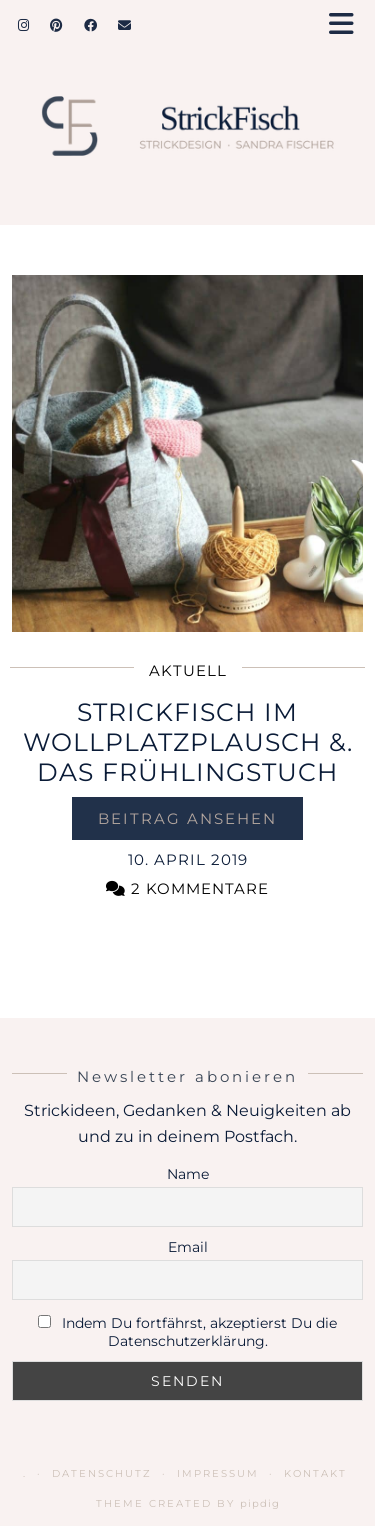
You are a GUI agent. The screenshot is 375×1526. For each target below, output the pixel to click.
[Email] (125, 25)
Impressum (218, 1473)
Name (188, 1174)
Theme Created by (188, 1503)
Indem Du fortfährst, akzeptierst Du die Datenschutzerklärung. (199, 1332)
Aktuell (188, 670)
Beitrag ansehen (187, 818)
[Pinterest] (57, 25)
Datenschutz (102, 1473)
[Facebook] (91, 25)
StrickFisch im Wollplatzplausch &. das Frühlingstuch (188, 742)
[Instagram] (24, 25)
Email (188, 1247)
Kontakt (315, 1473)
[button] (348, 25)
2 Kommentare (187, 888)
